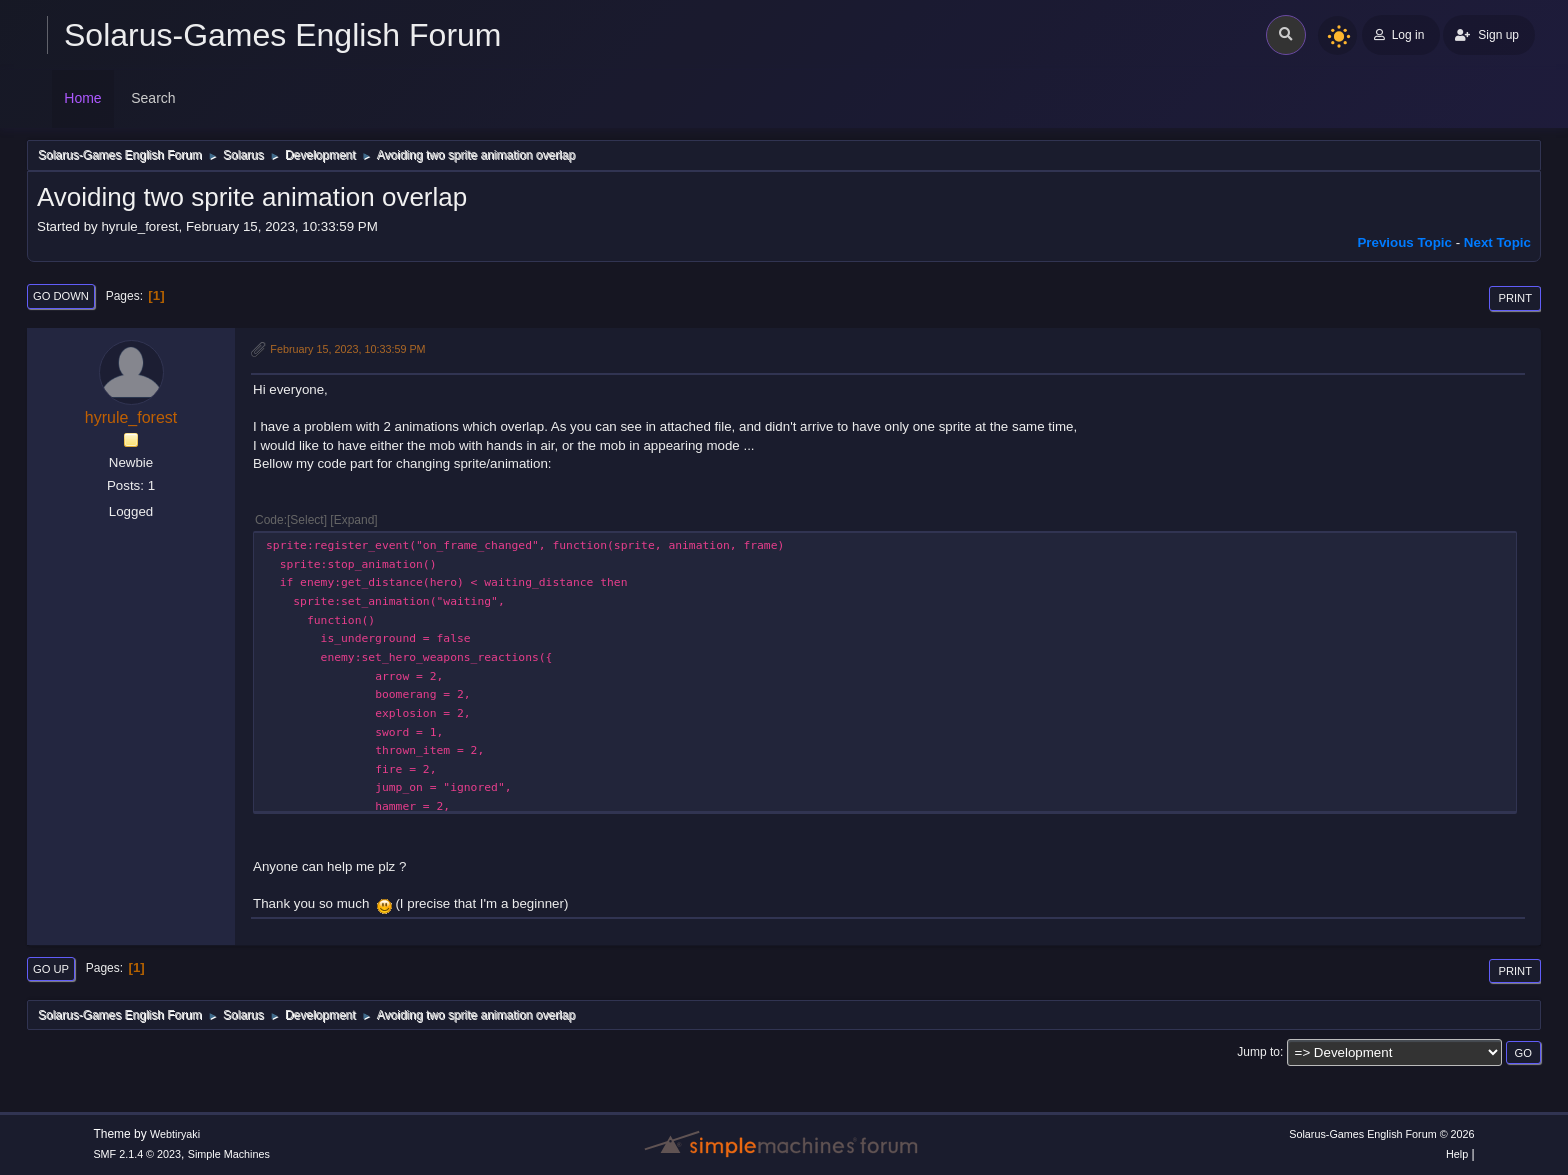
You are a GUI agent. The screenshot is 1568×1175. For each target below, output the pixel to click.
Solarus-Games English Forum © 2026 (1381, 1134)
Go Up (51, 969)
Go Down (61, 296)
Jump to (1258, 1052)
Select (306, 520)
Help (1457, 1154)
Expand (354, 520)
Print (1515, 298)
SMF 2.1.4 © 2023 (137, 1154)
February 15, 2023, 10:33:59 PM (347, 349)
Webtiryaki (175, 1134)
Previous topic (1404, 242)
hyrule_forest (131, 417)
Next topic (1497, 242)
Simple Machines (229, 1154)
